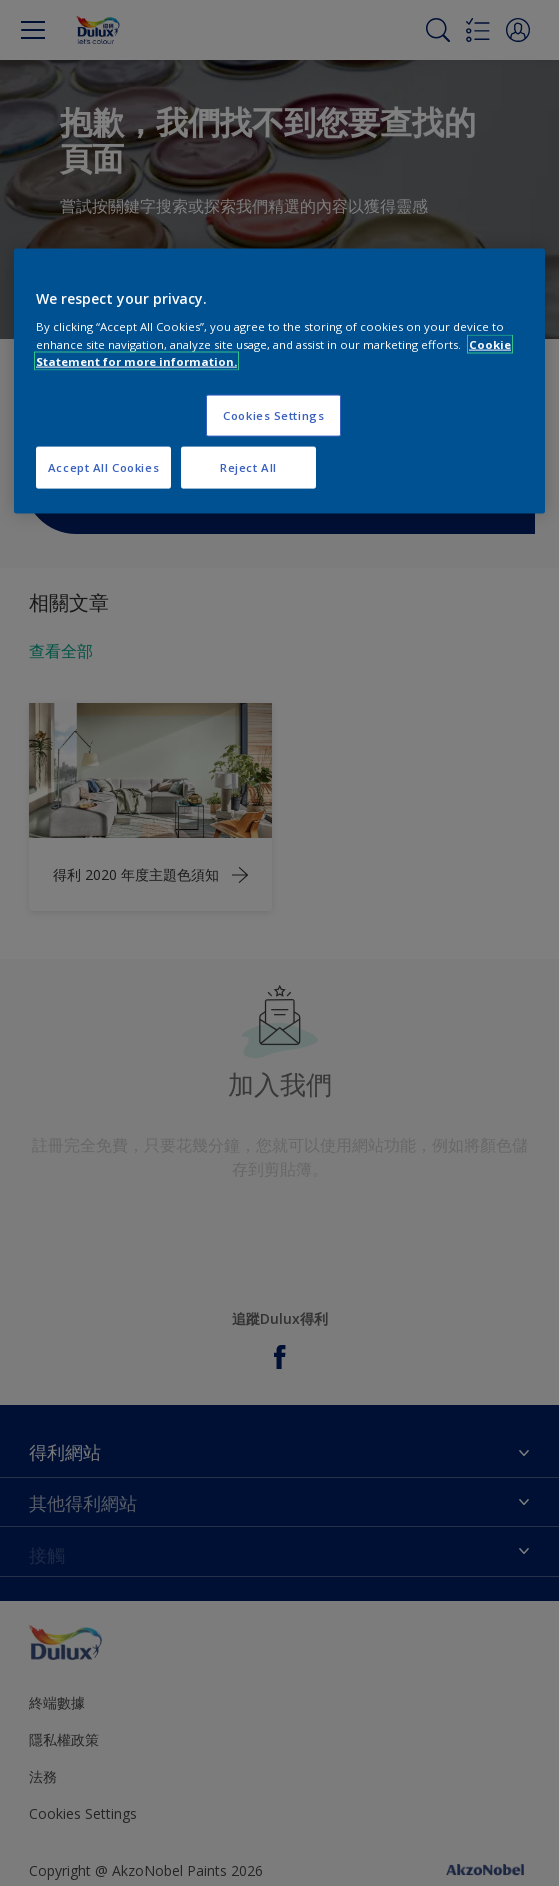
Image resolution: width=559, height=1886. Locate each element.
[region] (279, 380)
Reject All (248, 466)
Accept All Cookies (103, 466)
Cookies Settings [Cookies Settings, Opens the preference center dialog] (273, 414)
